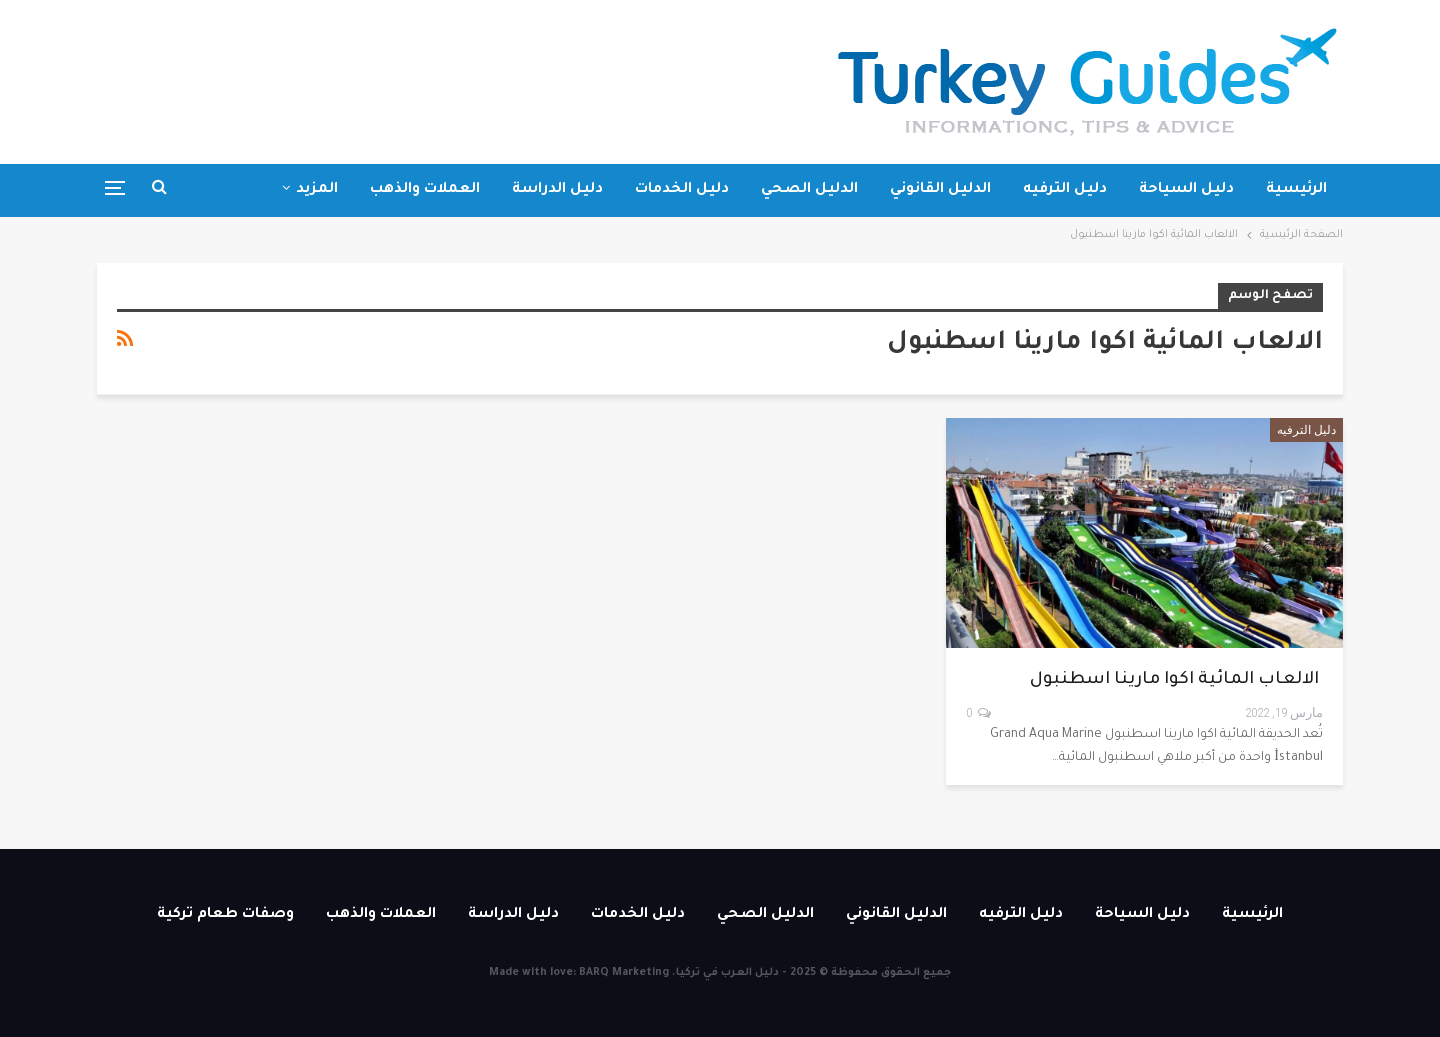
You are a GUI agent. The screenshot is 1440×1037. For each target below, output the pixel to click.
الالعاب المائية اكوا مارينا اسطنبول (1176, 680)
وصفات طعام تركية (225, 915)
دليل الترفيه (1065, 190)
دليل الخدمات (682, 190)
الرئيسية (1296, 190)
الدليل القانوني (940, 190)
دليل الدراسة (557, 190)
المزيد (317, 190)
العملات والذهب (425, 190)
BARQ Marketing (624, 973)
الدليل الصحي (809, 190)
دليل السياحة (1186, 190)
